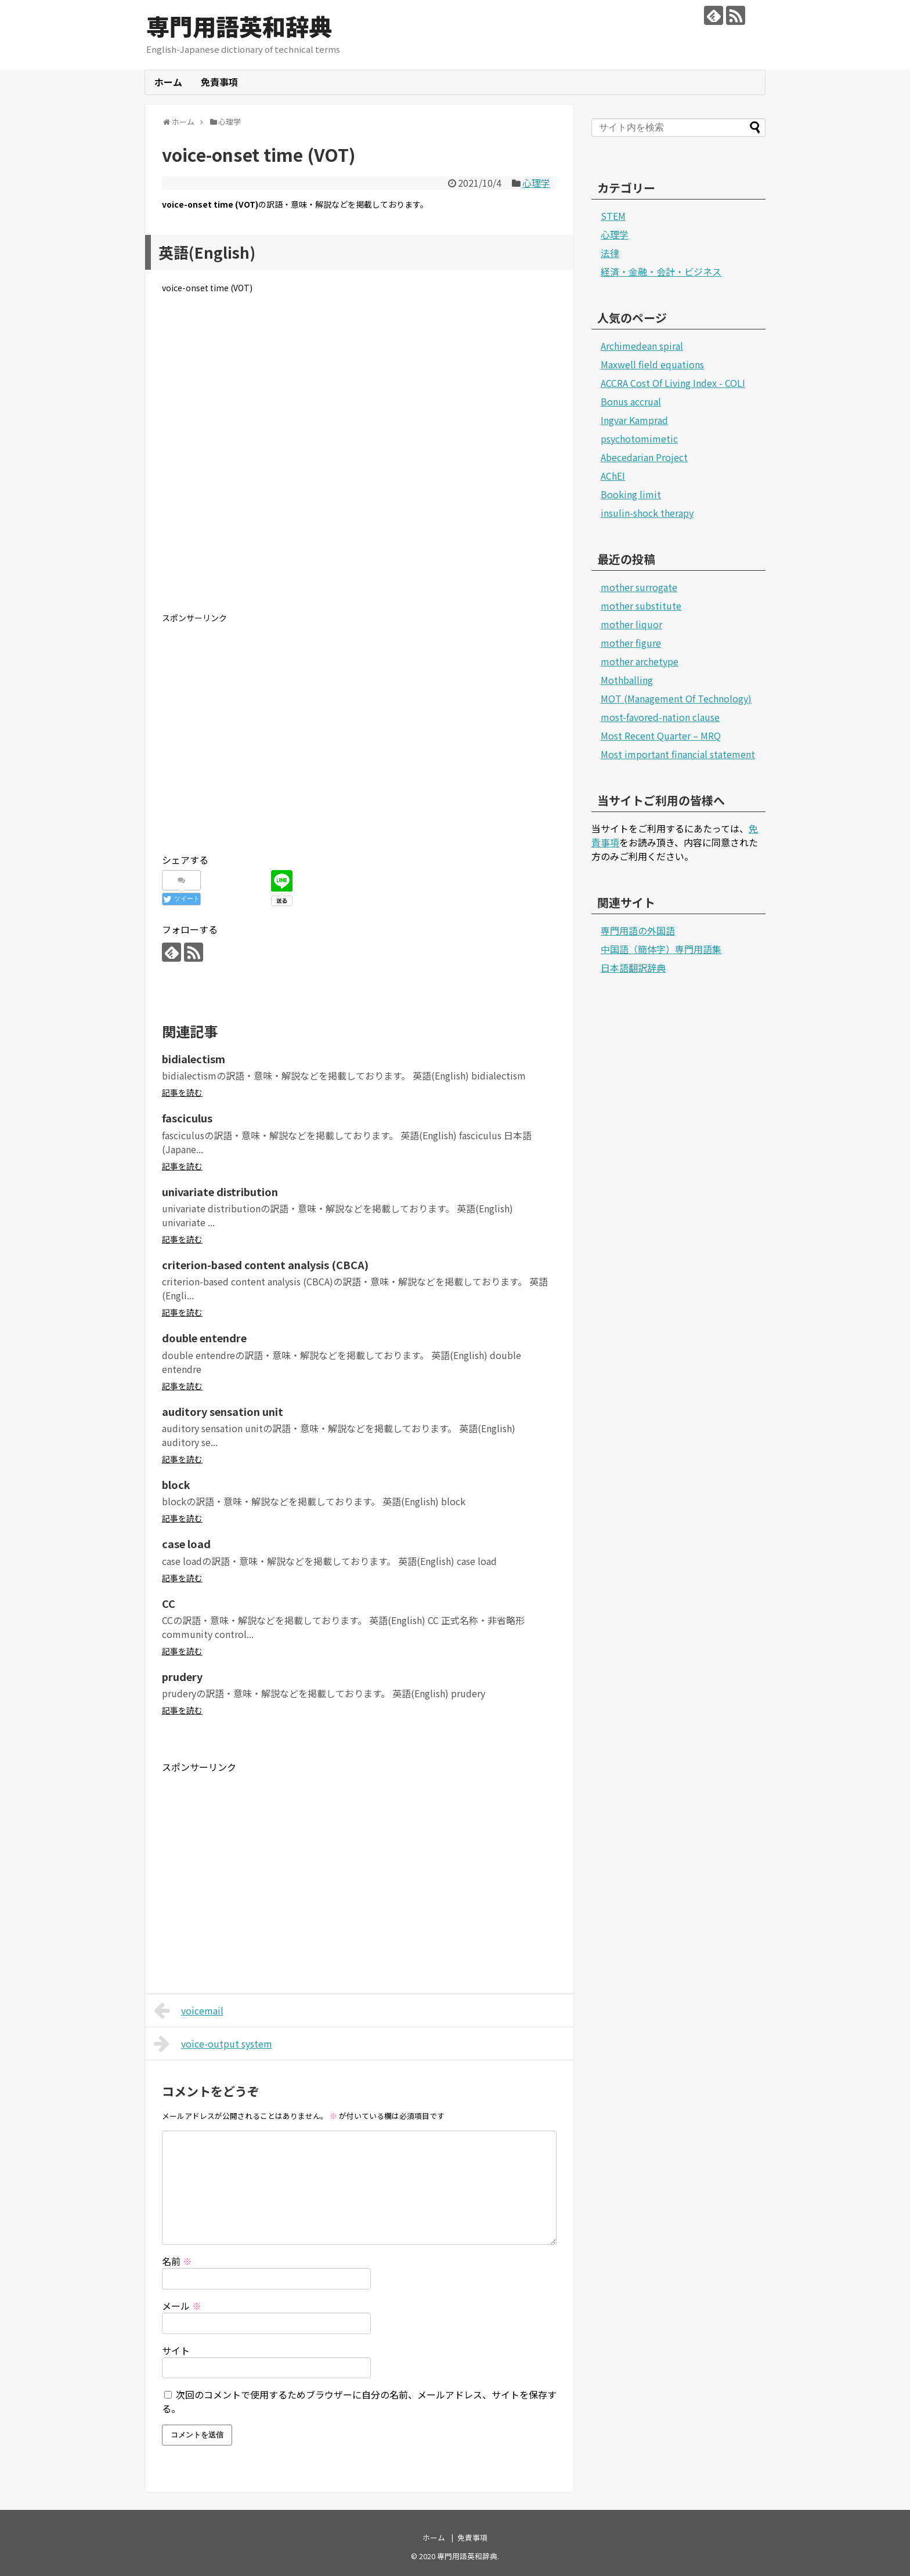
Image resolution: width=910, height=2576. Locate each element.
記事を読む (182, 1092)
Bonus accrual (631, 401)
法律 (610, 253)
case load (186, 1543)
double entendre (204, 1337)
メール (181, 2306)
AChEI (613, 476)
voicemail (188, 2010)
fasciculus (187, 1117)
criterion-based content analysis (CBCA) (265, 1264)
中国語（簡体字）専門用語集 (661, 949)
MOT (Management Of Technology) (676, 698)
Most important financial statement (678, 754)
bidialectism (193, 1058)
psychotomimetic (639, 438)
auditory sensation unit (222, 1411)
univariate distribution (220, 1191)
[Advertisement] (359, 462)
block (176, 1484)
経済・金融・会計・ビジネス (661, 271)
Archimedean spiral (642, 346)
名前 (177, 2261)
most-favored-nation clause (660, 717)
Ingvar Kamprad (634, 420)
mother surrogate (639, 587)
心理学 (536, 183)
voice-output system (213, 2043)
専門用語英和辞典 (239, 26)
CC (168, 1603)
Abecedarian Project (644, 457)
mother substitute (641, 606)
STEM (613, 216)
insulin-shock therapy (647, 513)
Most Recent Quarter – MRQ (661, 735)
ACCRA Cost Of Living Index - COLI (673, 383)
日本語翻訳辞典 (633, 967)
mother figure (631, 643)
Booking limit (631, 494)
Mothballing (627, 680)
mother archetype (639, 661)
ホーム (168, 82)
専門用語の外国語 (638, 930)
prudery (182, 1676)
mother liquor (631, 624)
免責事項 (219, 82)
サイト (176, 2350)
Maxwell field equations (652, 364)
